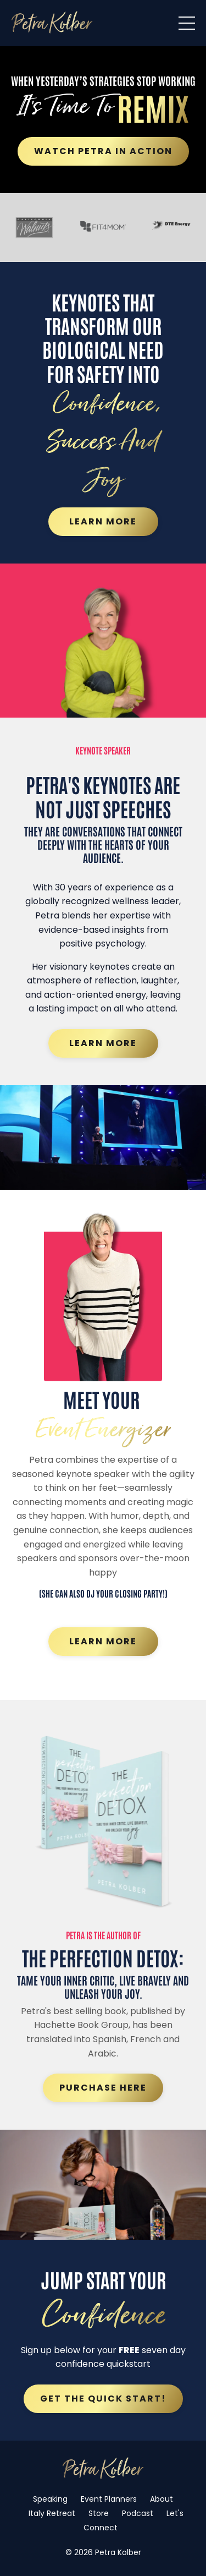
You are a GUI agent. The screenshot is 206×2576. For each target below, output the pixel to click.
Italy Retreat (52, 2513)
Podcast (137, 2513)
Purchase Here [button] (103, 2087)
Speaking (50, 2498)
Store (98, 2513)
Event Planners (109, 2498)
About (161, 2498)
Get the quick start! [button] (103, 2398)
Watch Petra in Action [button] (103, 151)
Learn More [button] (103, 521)
